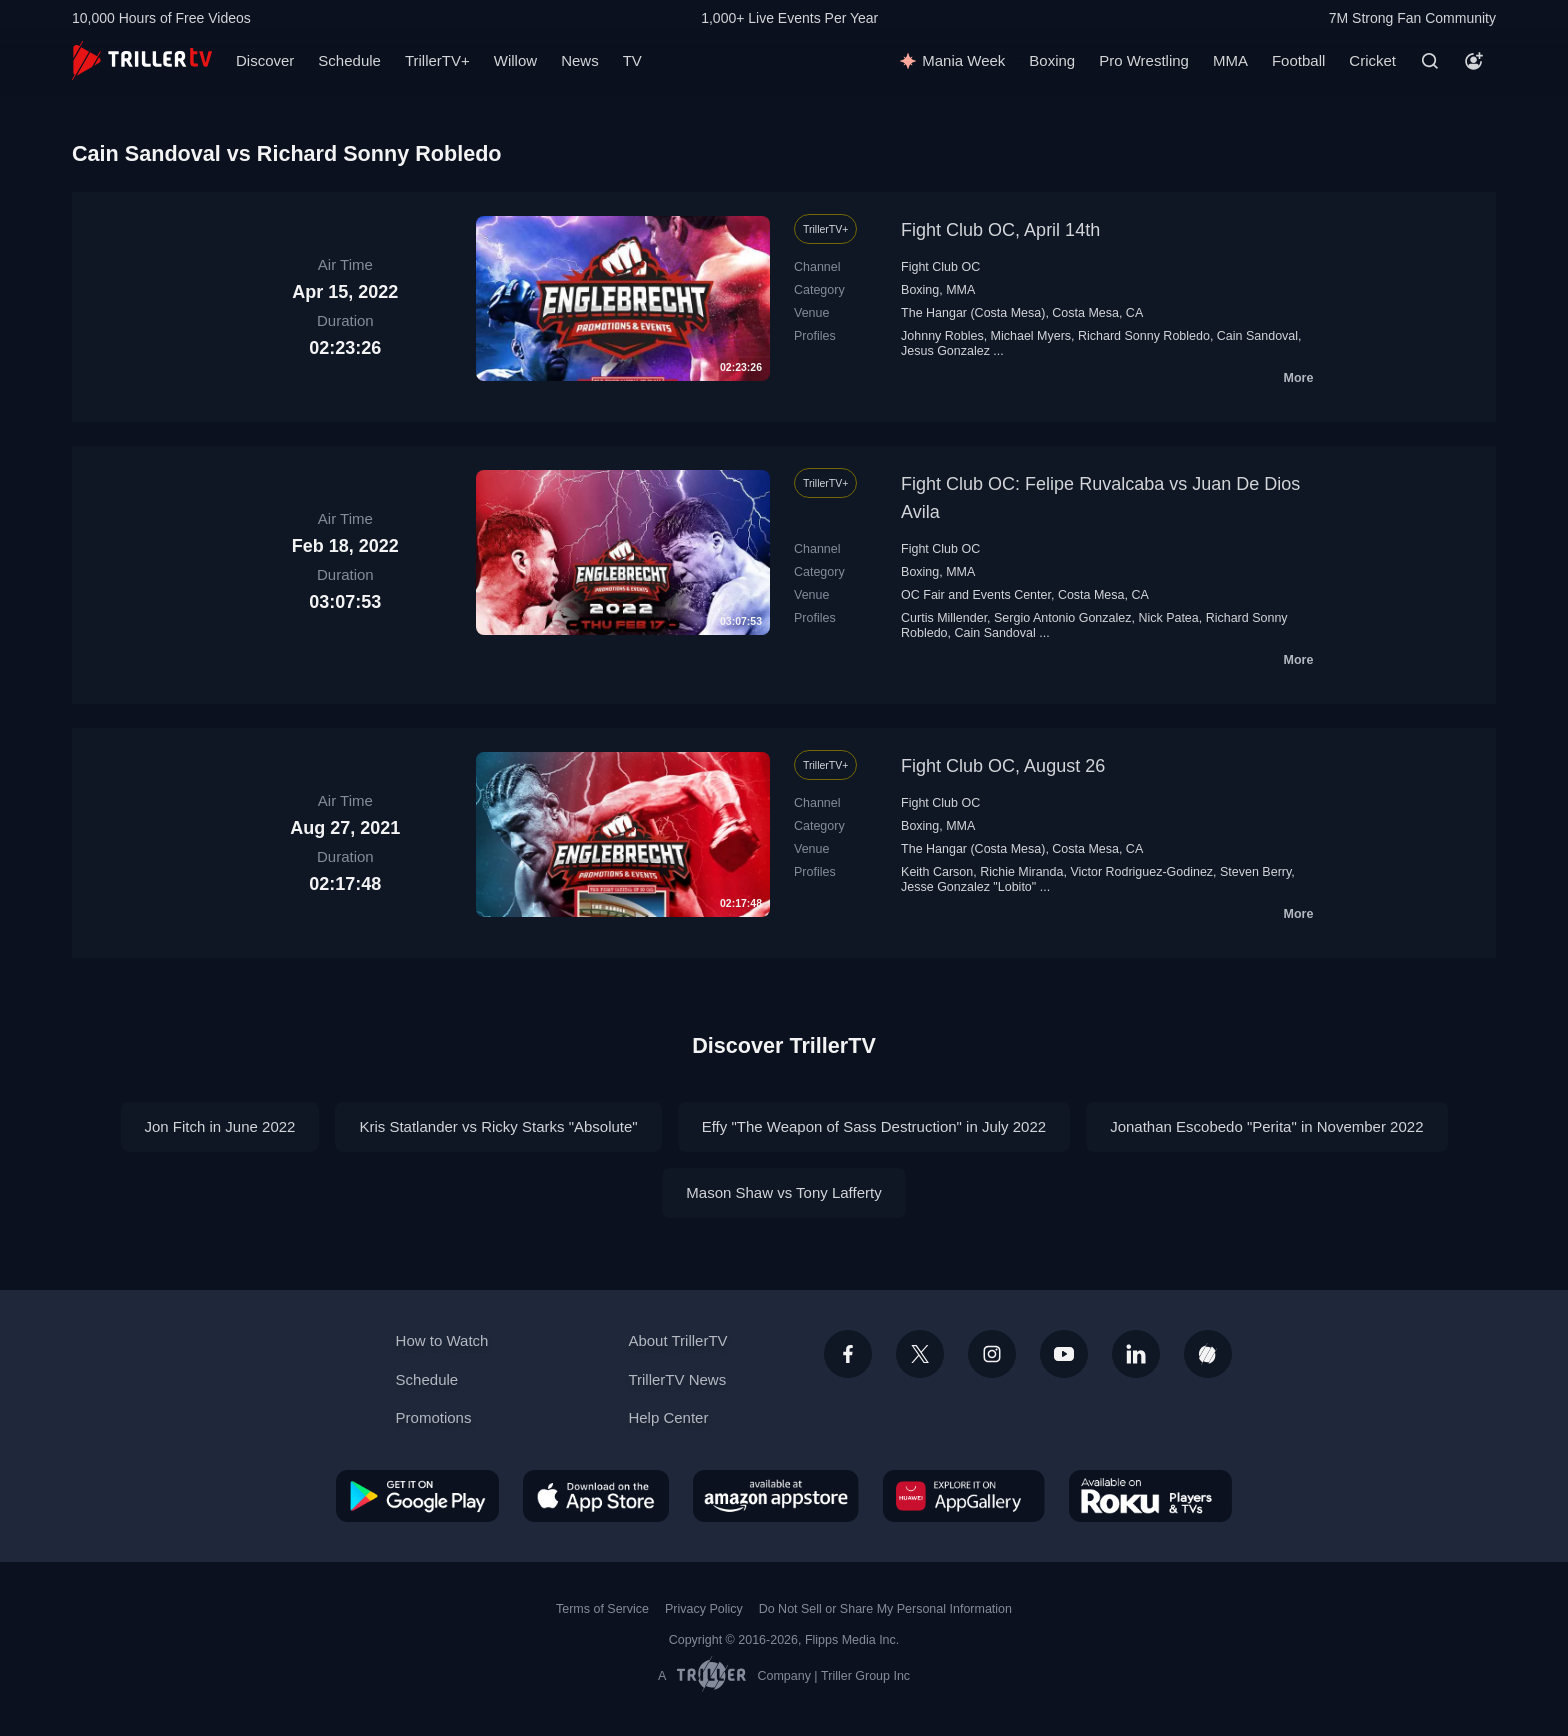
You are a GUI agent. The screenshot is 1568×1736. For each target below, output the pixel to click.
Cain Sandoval (1257, 336)
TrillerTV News (677, 1379)
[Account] (1474, 61)
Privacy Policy (704, 1609)
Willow (515, 60)
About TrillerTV (677, 1340)
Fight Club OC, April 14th (1000, 230)
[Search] (1430, 61)
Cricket (1372, 60)
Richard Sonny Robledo (1144, 336)
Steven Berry (1255, 872)
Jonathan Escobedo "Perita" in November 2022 (1266, 1126)
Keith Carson (937, 872)
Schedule (349, 60)
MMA (1230, 60)
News (580, 60)
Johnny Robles (942, 336)
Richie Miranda (1021, 872)
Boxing (1052, 60)
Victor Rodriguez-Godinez (1141, 872)
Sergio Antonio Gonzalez (1062, 618)
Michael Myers (1031, 336)
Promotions (434, 1417)
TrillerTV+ (437, 60)
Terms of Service (602, 1609)
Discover (265, 60)
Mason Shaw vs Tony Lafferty (783, 1192)
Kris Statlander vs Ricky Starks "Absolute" (498, 1126)
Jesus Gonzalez (945, 351)
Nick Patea (1168, 618)
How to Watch (442, 1340)
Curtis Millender (944, 618)
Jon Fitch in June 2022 (220, 1126)
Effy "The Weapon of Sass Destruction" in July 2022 (874, 1126)
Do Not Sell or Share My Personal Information (885, 1609)
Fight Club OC (940, 267)
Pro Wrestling (1144, 60)
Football (1298, 60)
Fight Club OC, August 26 (1003, 766)
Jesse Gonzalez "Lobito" (968, 887)
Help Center (668, 1417)
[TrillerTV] (142, 60)
